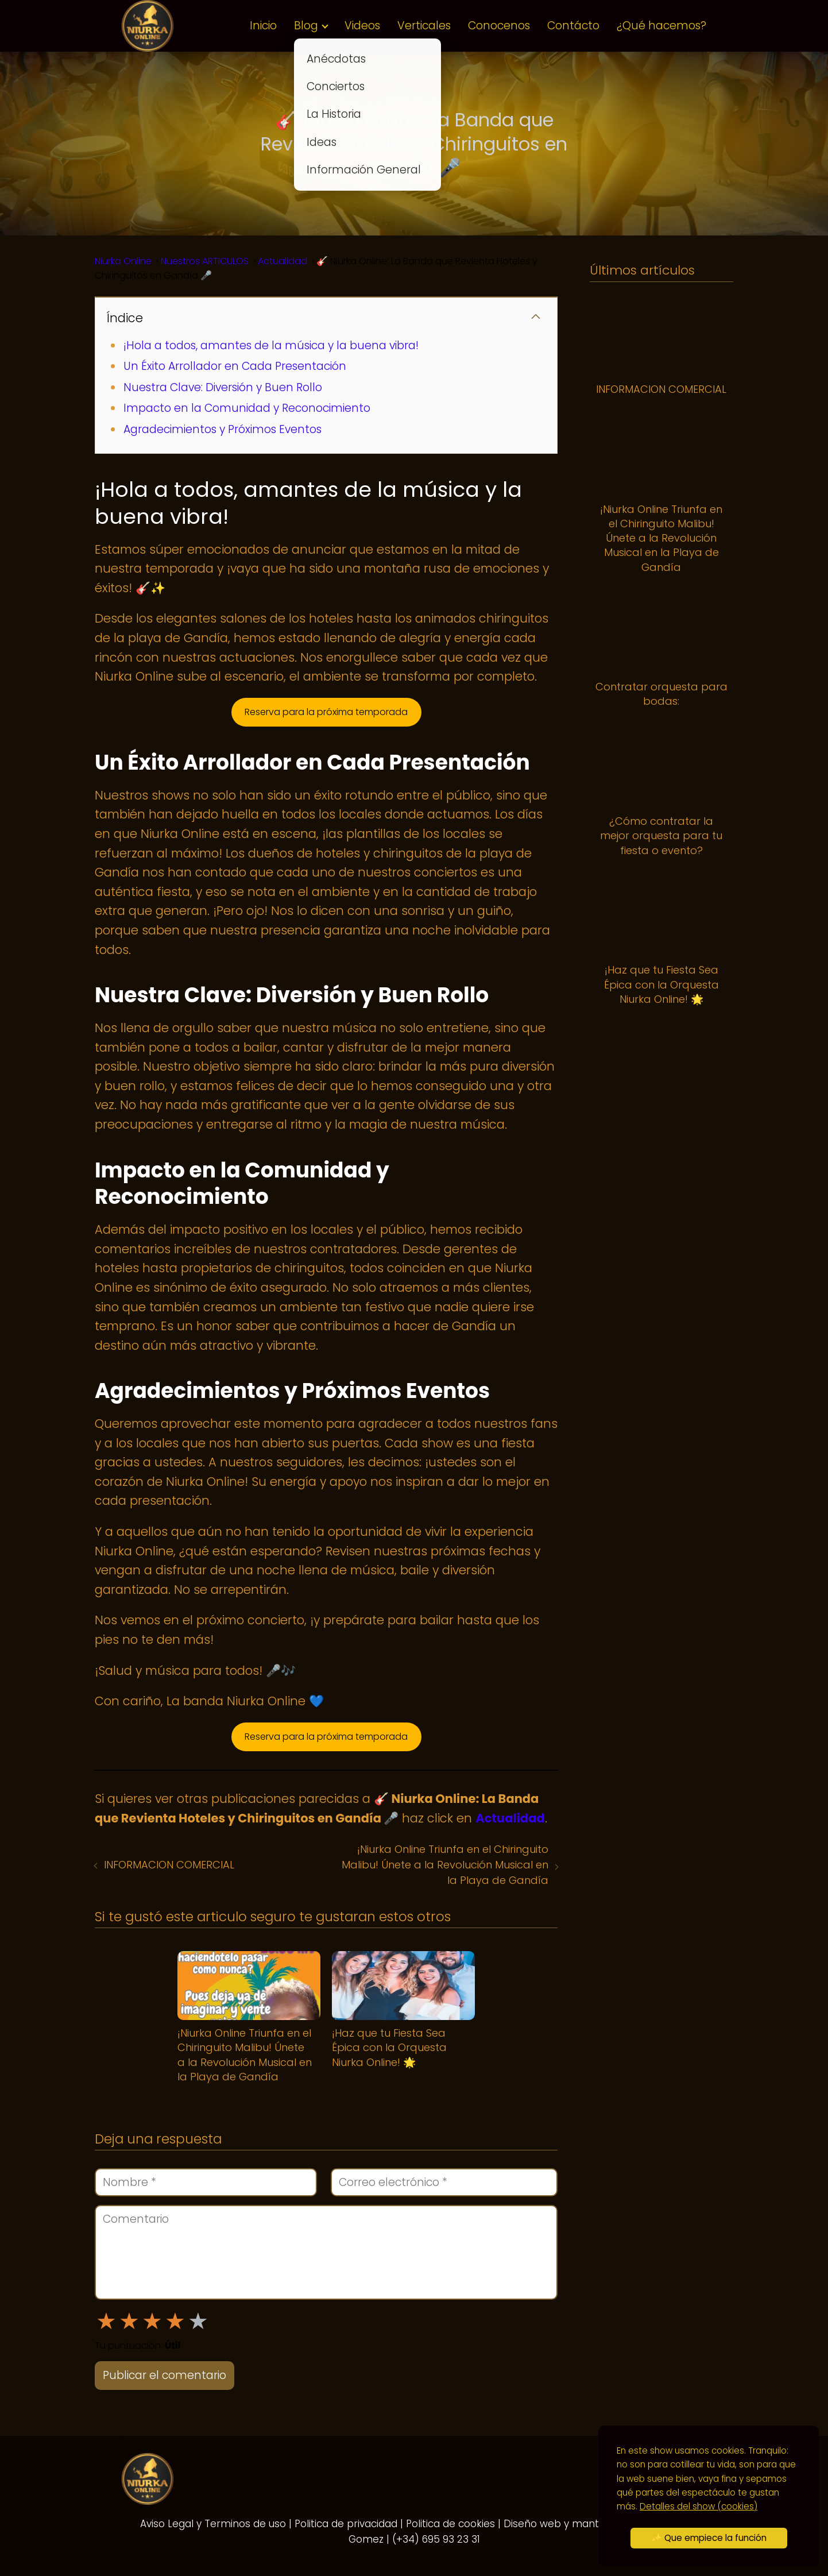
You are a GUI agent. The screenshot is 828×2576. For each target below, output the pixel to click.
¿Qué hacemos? (661, 25)
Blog (306, 25)
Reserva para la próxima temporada (326, 712)
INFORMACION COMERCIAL (169, 1864)
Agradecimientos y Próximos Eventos (222, 429)
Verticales (424, 25)
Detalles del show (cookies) (698, 2506)
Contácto (573, 25)
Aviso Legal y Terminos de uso (213, 2524)
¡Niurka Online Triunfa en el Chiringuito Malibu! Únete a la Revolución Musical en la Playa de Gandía (445, 1864)
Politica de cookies (450, 2524)
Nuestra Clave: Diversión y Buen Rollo (222, 387)
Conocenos (499, 25)
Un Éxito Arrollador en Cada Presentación (234, 366)
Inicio (263, 25)
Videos (362, 25)
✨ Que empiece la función (709, 2538)
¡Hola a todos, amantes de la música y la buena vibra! (271, 345)
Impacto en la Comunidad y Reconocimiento (246, 408)
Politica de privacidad (346, 2524)
